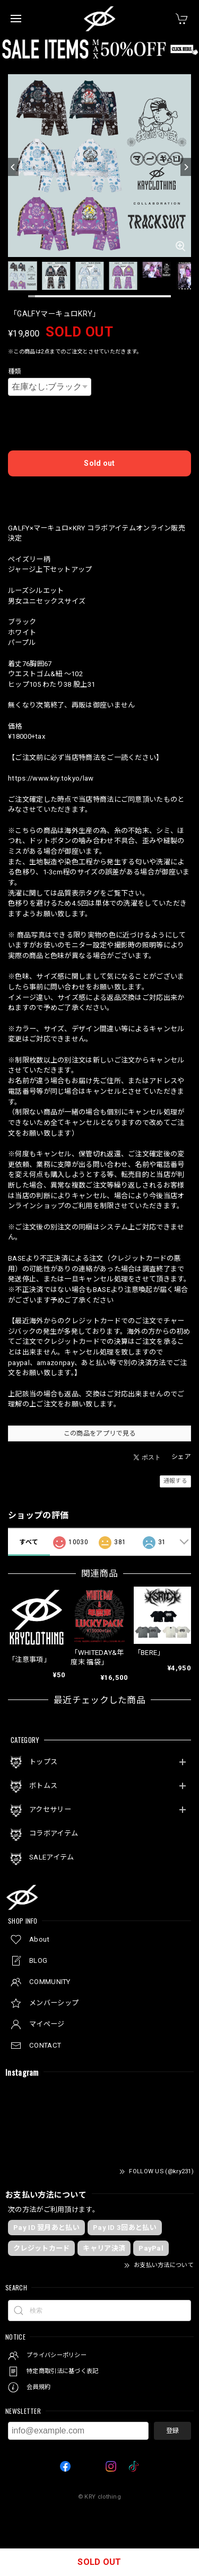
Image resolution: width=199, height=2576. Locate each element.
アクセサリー (50, 1809)
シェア (181, 1456)
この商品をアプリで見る (99, 1433)
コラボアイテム (53, 1833)
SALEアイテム (51, 1857)
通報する (175, 1480)
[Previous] (13, 167)
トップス (43, 1762)
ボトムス (43, 1786)
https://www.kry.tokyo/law (51, 778)
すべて (28, 1542)
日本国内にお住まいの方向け (99, 493)
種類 (14, 371)
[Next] (185, 167)
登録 (172, 2431)
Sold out (99, 463)
